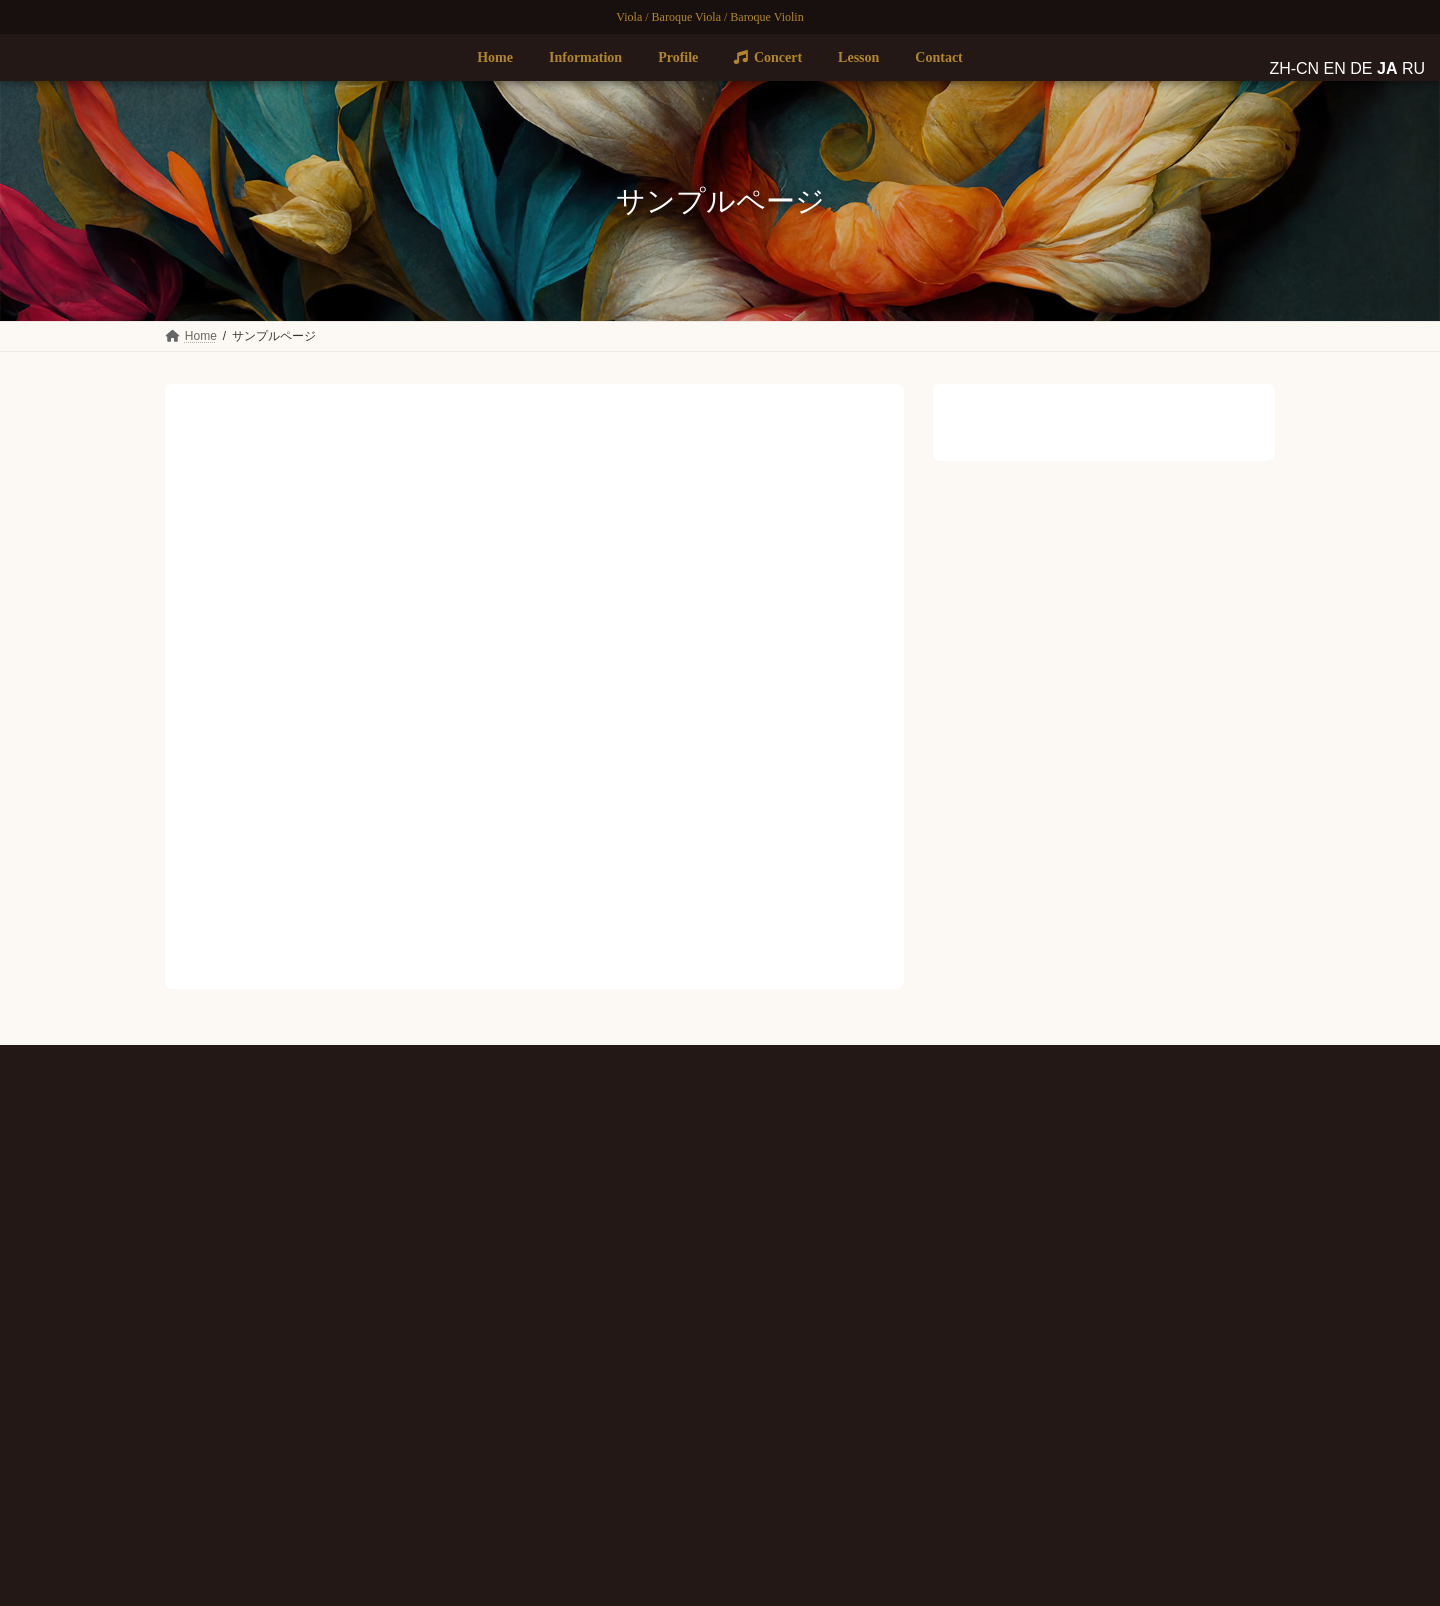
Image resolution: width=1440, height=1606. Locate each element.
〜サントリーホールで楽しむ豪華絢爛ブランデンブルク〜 (1081, 1481)
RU (272, 1387)
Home (571, 1178)
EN (214, 1387)
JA (253, 1387)
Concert (584, 1276)
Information (585, 1211)
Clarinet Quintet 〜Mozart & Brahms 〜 (1028, 1275)
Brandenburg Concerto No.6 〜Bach (1021, 1206)
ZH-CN (183, 1387)
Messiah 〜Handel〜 (980, 1412)
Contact (575, 1342)
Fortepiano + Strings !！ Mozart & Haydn (1033, 1344)
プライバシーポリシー (720, 1064)
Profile (573, 1244)
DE (234, 1387)
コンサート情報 (1064, 1186)
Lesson (574, 1309)
